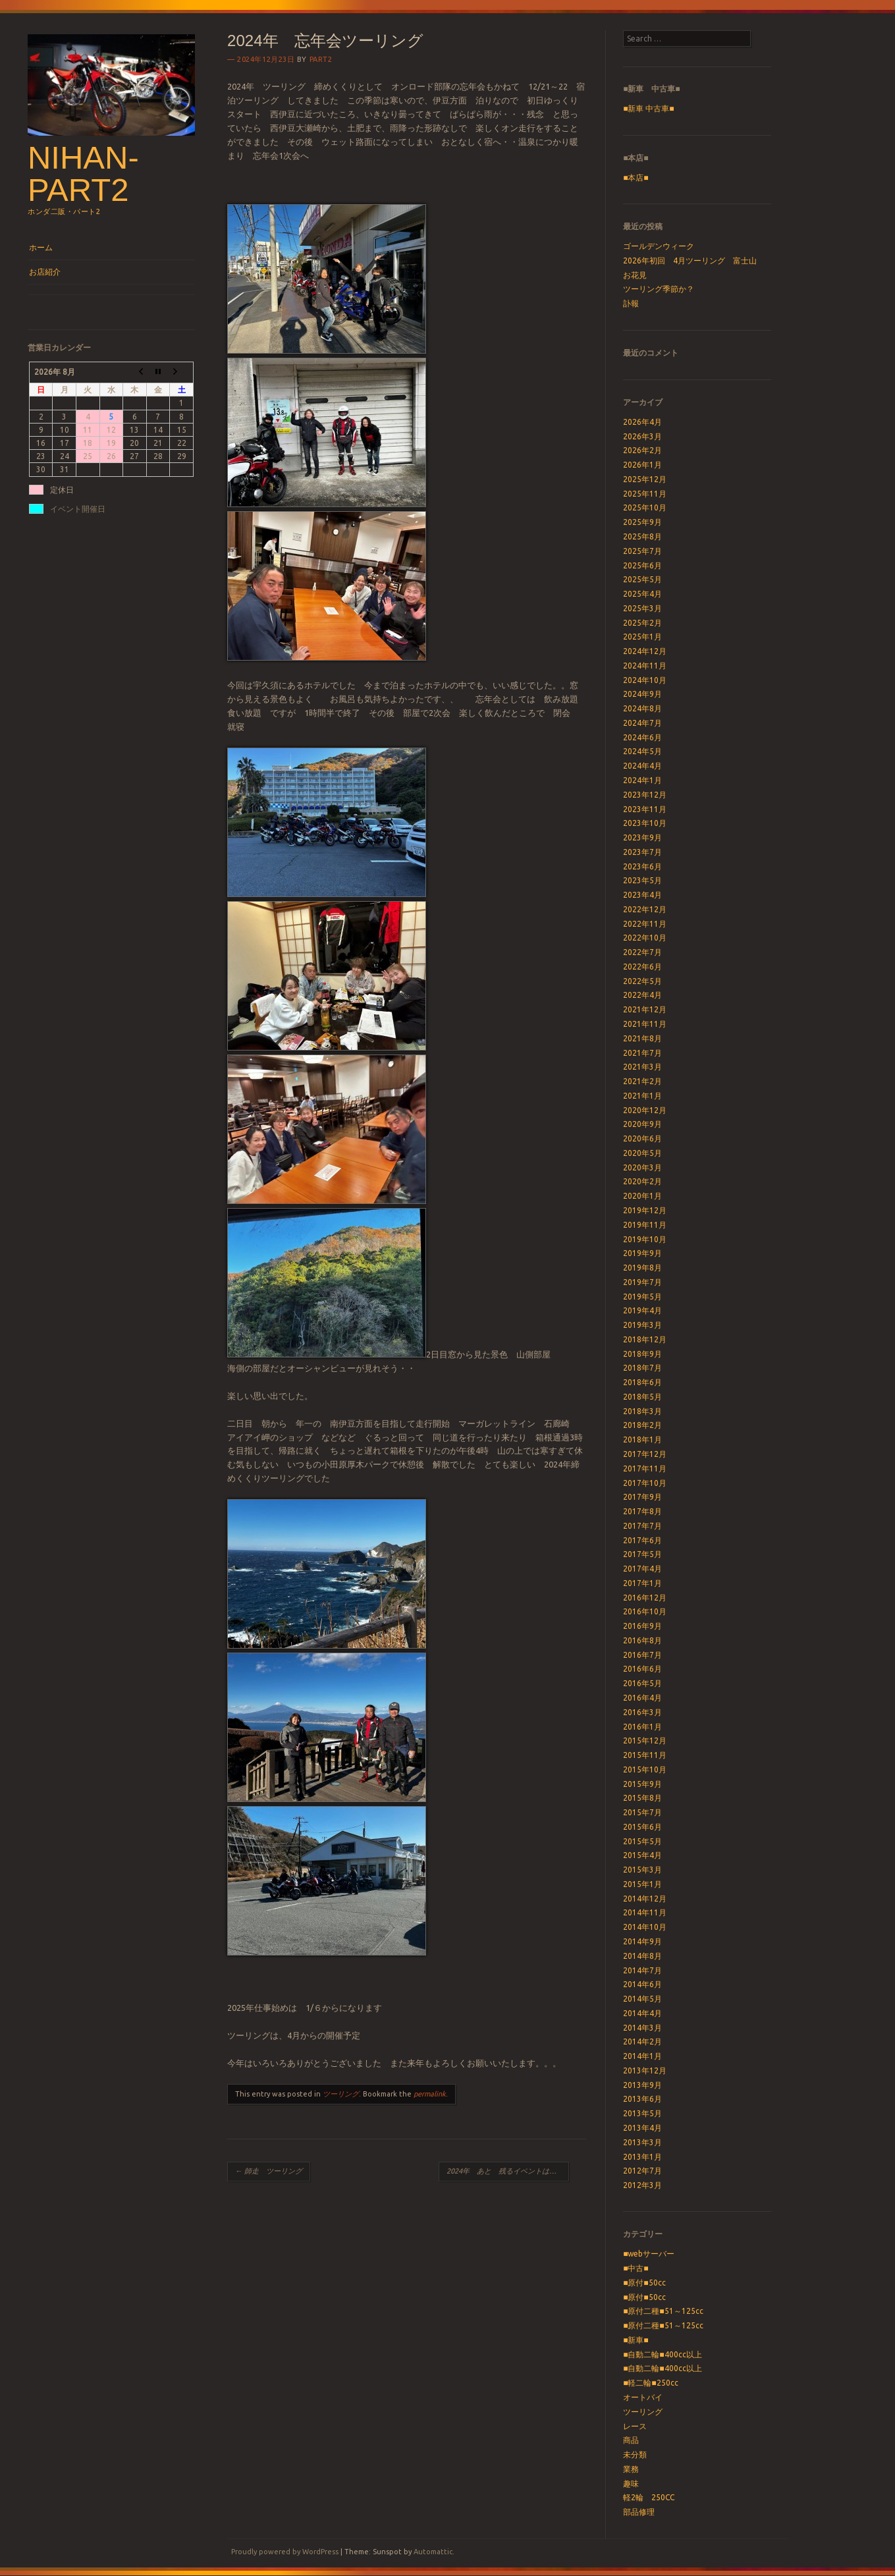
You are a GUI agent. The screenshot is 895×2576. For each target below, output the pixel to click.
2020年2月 (642, 1181)
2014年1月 (642, 2056)
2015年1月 (642, 1884)
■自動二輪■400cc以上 (662, 2354)
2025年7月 (642, 551)
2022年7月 (642, 952)
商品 (631, 2440)
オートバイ (643, 2397)
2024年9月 (642, 694)
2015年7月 (642, 1812)
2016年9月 (642, 1626)
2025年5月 (642, 579)
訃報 (631, 303)
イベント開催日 (77, 509)
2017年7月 (642, 1525)
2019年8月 (642, 1267)
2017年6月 (642, 1540)
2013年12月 (644, 2070)
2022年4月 (642, 995)
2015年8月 (642, 1798)
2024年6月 (642, 737)
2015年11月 (644, 1755)
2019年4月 (642, 1310)
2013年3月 (642, 2142)
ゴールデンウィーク (658, 246)
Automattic (433, 2552)
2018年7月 (642, 1367)
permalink (430, 2094)
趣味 (631, 2483)
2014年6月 (642, 1984)
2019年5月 (642, 1296)
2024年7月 (642, 723)
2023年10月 (644, 823)
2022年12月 (644, 909)
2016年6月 (642, 1668)
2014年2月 (642, 2041)
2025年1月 (642, 636)
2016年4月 (642, 1697)
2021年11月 (644, 1024)
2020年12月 (644, 1110)
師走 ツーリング (268, 2171)
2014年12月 (644, 1898)
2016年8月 (642, 1640)
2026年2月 (642, 450)
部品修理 (639, 2511)
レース (635, 2426)
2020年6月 (642, 1138)
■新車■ (636, 2340)
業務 (631, 2469)
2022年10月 (644, 937)
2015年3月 (642, 1869)
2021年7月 (642, 1053)
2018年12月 (644, 1339)
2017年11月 (644, 1468)
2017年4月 (642, 1568)
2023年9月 (642, 837)
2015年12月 (644, 1740)
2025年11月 (644, 493)
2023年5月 (642, 880)
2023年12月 (644, 794)
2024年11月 (644, 665)
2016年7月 (642, 1655)
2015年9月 (642, 1784)
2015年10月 (644, 1769)
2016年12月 (644, 1597)
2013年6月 (642, 2099)
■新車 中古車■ (648, 108)
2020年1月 (642, 1196)
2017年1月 (642, 1583)
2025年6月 (642, 565)
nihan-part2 (83, 173)
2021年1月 (642, 1095)
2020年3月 (642, 1167)
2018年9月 (642, 1354)
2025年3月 (642, 608)
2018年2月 (642, 1425)
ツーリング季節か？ (658, 289)
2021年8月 (642, 1038)
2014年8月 (642, 1956)
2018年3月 (642, 1411)
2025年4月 (642, 593)
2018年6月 (642, 1382)
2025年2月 (642, 622)
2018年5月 (642, 1396)
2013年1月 (642, 2156)
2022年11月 (644, 923)
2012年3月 (642, 2185)
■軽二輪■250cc (650, 2382)
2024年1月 (642, 780)
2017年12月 (644, 1454)
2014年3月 (642, 2027)
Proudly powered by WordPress (285, 2552)
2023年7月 (642, 852)
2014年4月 (642, 2013)
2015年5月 (642, 1841)
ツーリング (341, 2094)
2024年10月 (644, 680)
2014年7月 (642, 1970)
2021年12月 (644, 1009)
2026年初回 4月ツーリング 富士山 (690, 260)
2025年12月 (644, 479)
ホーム (41, 247)
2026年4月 (642, 422)
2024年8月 (642, 708)
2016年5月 (642, 1683)
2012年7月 (642, 2170)
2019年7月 (642, 1282)
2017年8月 (642, 1511)
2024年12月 (644, 651)
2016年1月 (642, 1726)
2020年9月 (642, 1124)
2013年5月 (642, 2113)
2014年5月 (642, 1998)
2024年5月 (642, 751)
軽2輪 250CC (648, 2497)
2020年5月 (642, 1153)
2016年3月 (642, 1712)
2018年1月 (642, 1439)
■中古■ (636, 2268)
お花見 (635, 275)
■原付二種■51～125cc (663, 2311)
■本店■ (636, 177)
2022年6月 (642, 966)
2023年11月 (644, 809)
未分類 (635, 2454)
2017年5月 (642, 1554)
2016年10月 (644, 1611)
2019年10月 (644, 1239)
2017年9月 (642, 1497)
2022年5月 (642, 981)
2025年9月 (642, 522)
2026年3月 (642, 436)
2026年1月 (642, 464)
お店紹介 (45, 271)
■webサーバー (648, 2253)
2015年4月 (642, 1855)
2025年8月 (642, 536)
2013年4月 (642, 2128)
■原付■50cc (644, 2282)
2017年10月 (644, 1483)
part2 (321, 59)
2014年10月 (644, 1927)
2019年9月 (642, 1253)
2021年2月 (642, 1081)
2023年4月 (642, 895)
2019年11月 (644, 1224)
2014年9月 (642, 1941)
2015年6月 (642, 1826)
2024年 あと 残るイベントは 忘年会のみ (508, 2171)
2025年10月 (644, 507)
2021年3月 (642, 1066)
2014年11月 (644, 1912)
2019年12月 (644, 1210)
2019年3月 (642, 1325)
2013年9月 (642, 2085)
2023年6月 (642, 866)
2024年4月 (642, 765)
